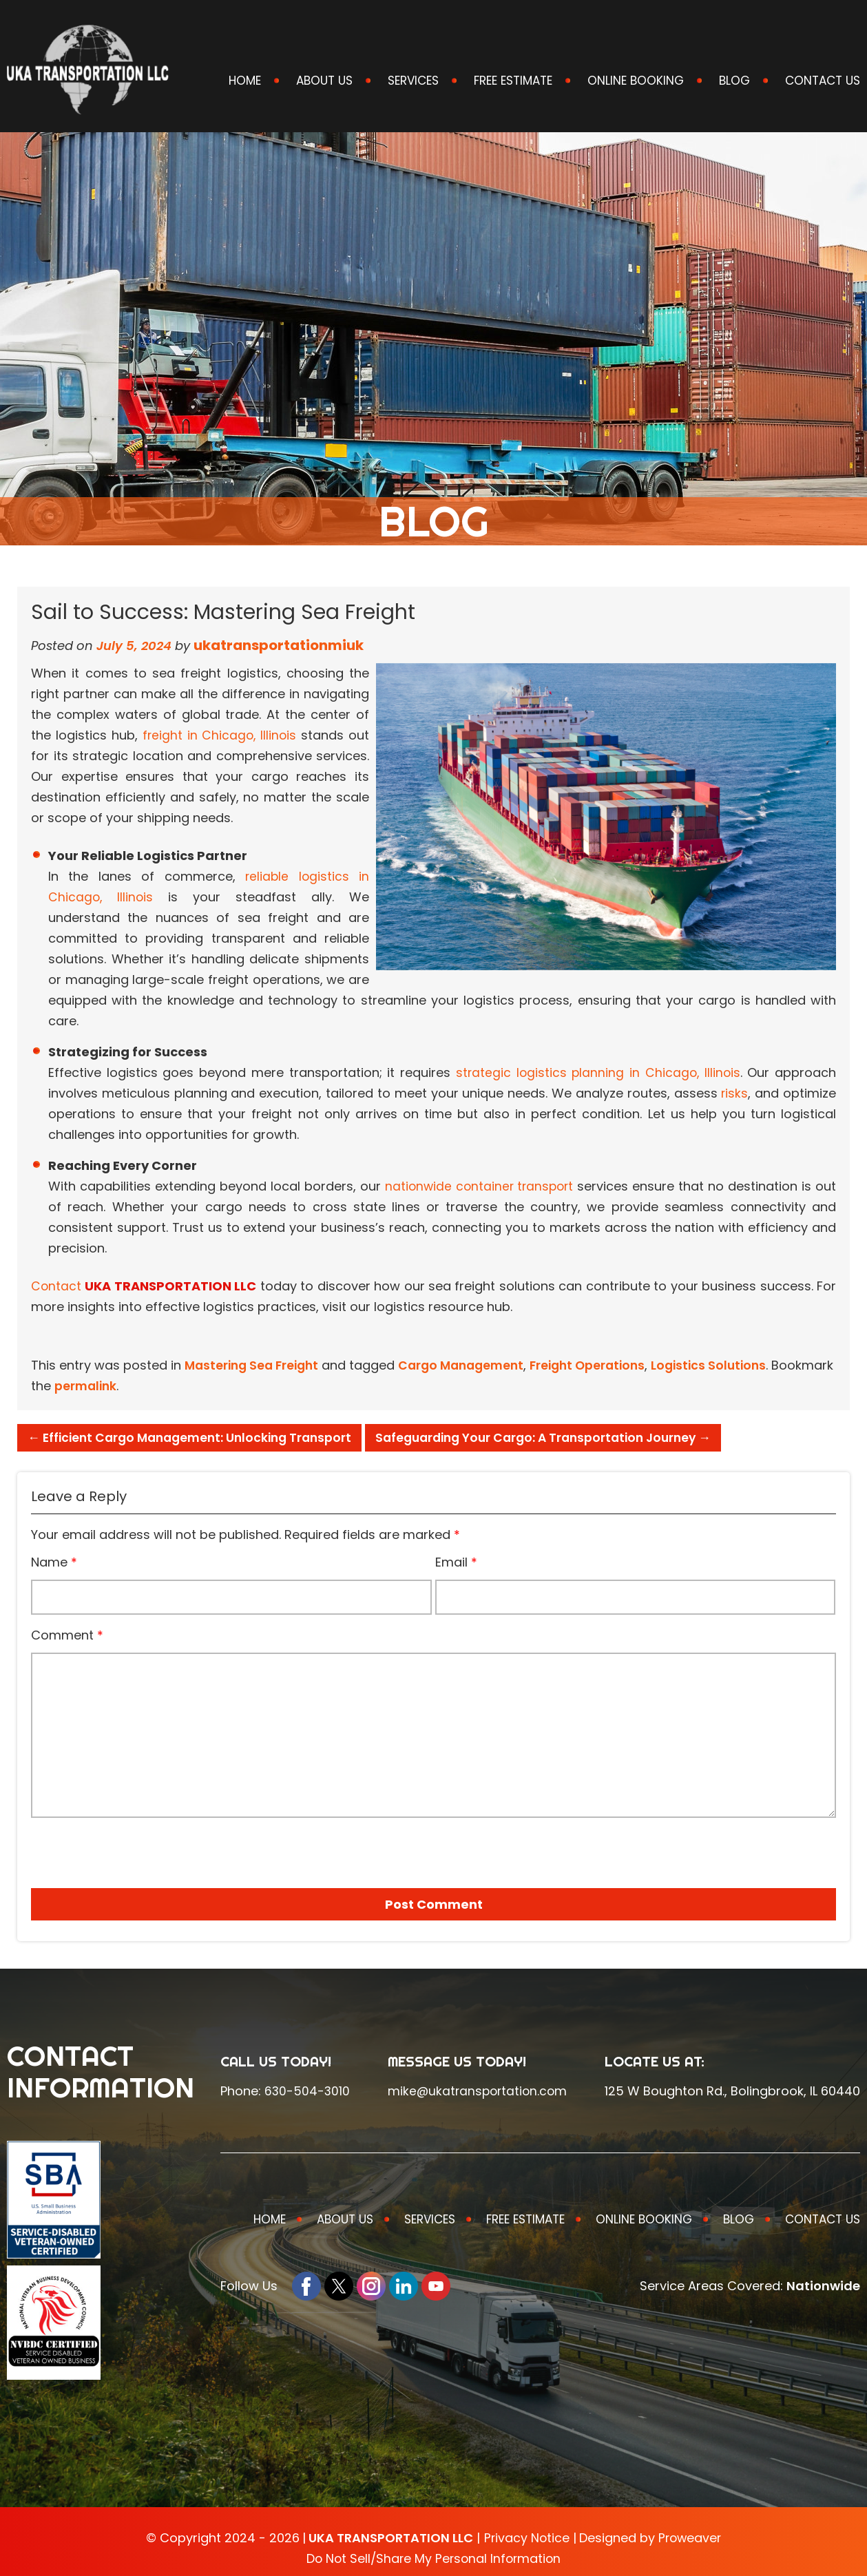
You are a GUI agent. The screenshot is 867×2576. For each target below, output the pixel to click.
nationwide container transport (479, 1186)
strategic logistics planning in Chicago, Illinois (597, 1072)
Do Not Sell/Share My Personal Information (434, 2558)
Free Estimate (513, 80)
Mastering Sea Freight (255, 1365)
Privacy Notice (525, 2537)
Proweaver (690, 2537)
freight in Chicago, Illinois (219, 735)
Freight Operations (603, 1365)
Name (54, 1562)
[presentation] (109, 1848)
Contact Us (822, 80)
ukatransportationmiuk (279, 645)
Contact (56, 1286)
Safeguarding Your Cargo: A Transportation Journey (563, 1437)
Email (456, 1562)
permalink (152, 1385)
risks (734, 1093)
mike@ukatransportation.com (478, 2091)
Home (245, 80)
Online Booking (635, 80)
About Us (324, 80)
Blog (734, 80)
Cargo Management (470, 1365)
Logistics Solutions (728, 1365)
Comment (67, 1635)
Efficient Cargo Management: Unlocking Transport (196, 1437)
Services (413, 80)
